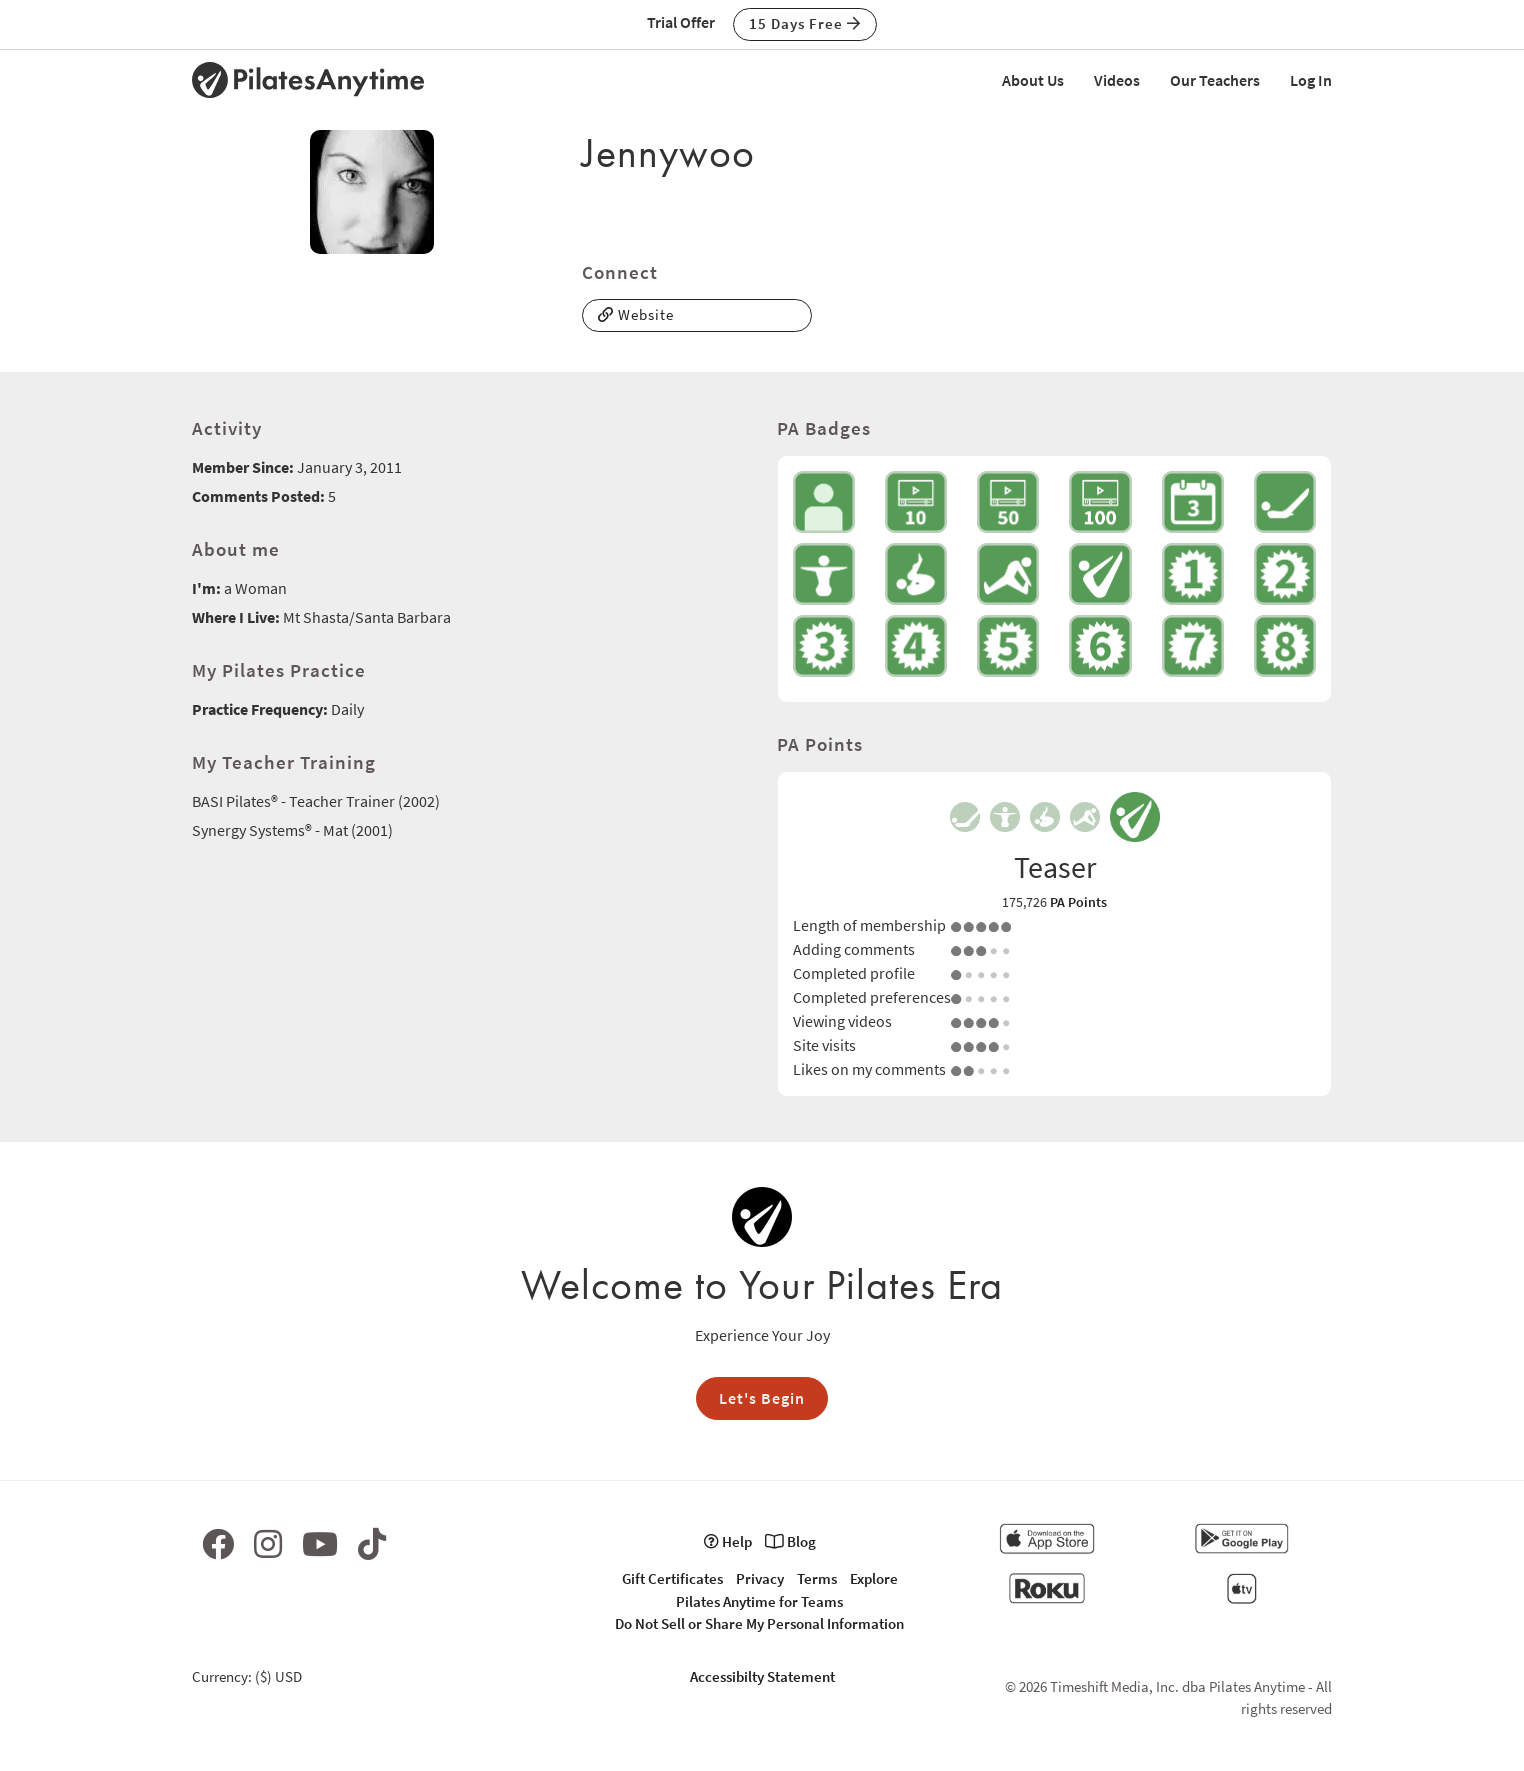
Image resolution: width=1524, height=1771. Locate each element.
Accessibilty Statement (762, 1676)
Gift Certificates (672, 1578)
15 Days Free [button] (805, 23)
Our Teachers (1215, 80)
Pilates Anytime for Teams (759, 1601)
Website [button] (636, 314)
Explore (874, 1578)
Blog (790, 1541)
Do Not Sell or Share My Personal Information (759, 1623)
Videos (1117, 80)
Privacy (760, 1578)
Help (728, 1541)
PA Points (1078, 902)
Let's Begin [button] (762, 1398)
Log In (1311, 80)
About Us (1033, 80)
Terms (817, 1578)
